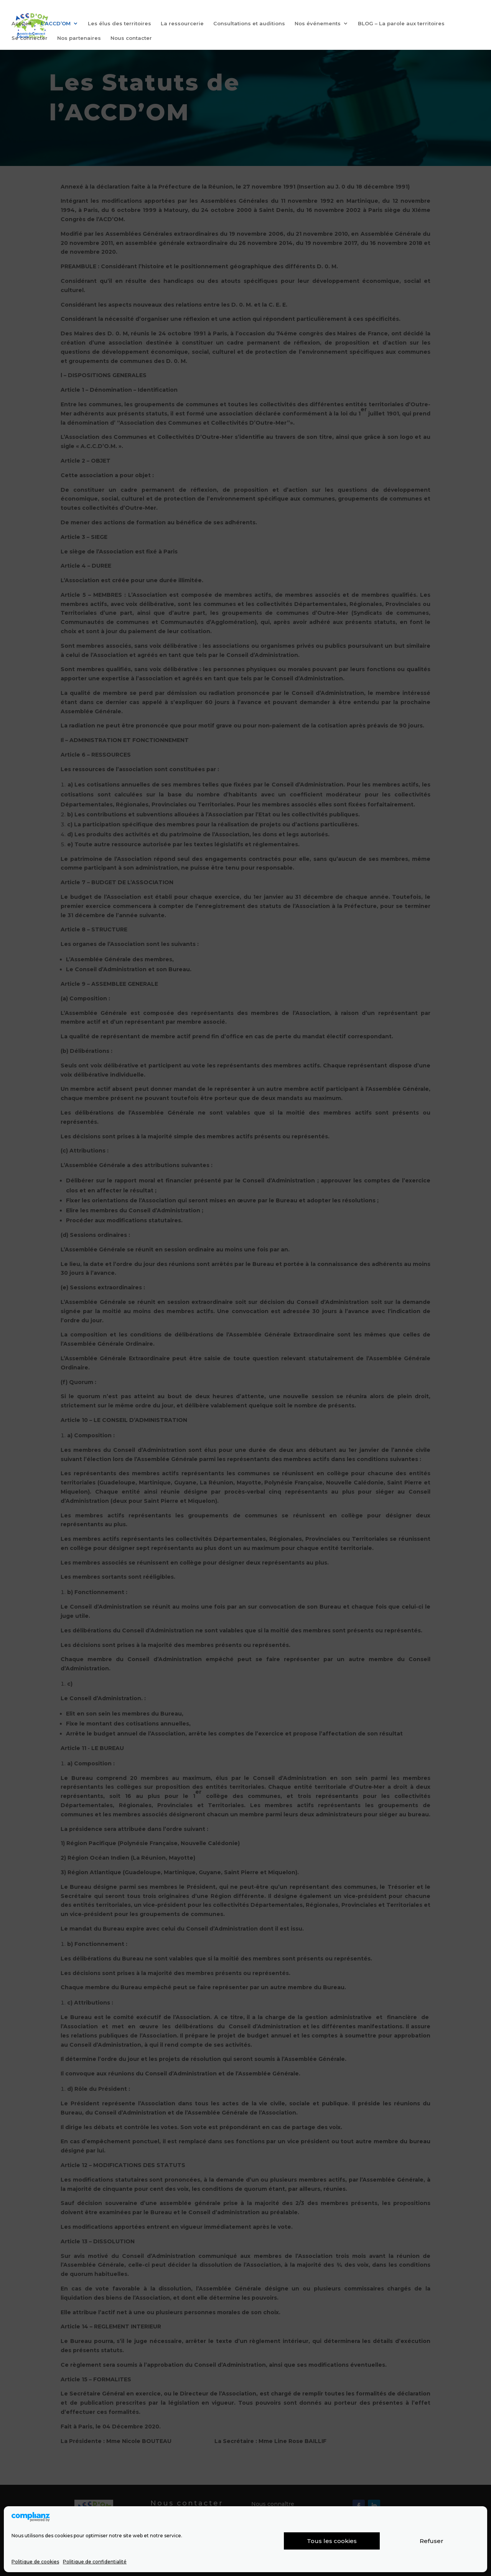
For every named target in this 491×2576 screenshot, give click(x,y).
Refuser (431, 2541)
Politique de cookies (35, 2562)
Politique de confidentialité (95, 2562)
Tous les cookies (332, 2541)
